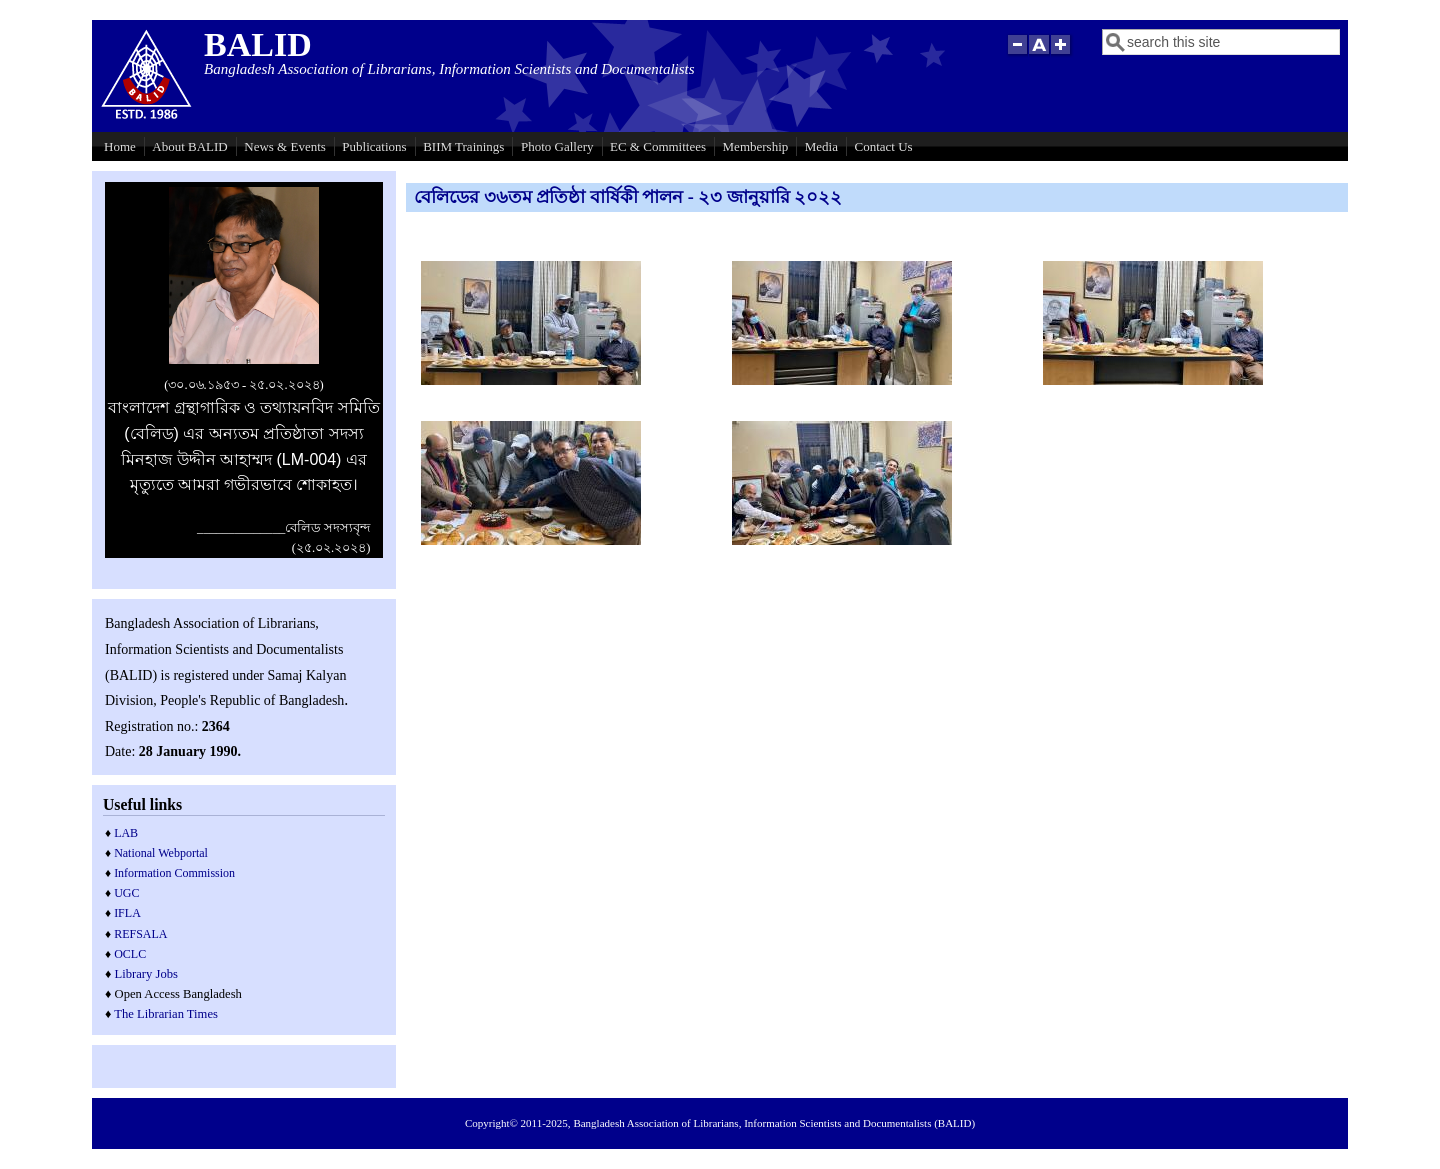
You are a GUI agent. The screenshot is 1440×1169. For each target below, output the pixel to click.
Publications (374, 146)
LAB (126, 833)
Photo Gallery (557, 146)
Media (821, 146)
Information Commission (174, 873)
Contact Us (884, 146)
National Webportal (161, 853)
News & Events (285, 146)
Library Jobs (146, 974)
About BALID (189, 146)
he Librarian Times (170, 1014)
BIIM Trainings (463, 146)
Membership (756, 146)
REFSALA (140, 934)
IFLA (127, 913)
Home (120, 146)
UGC (126, 893)
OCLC (130, 954)
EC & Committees (658, 146)
